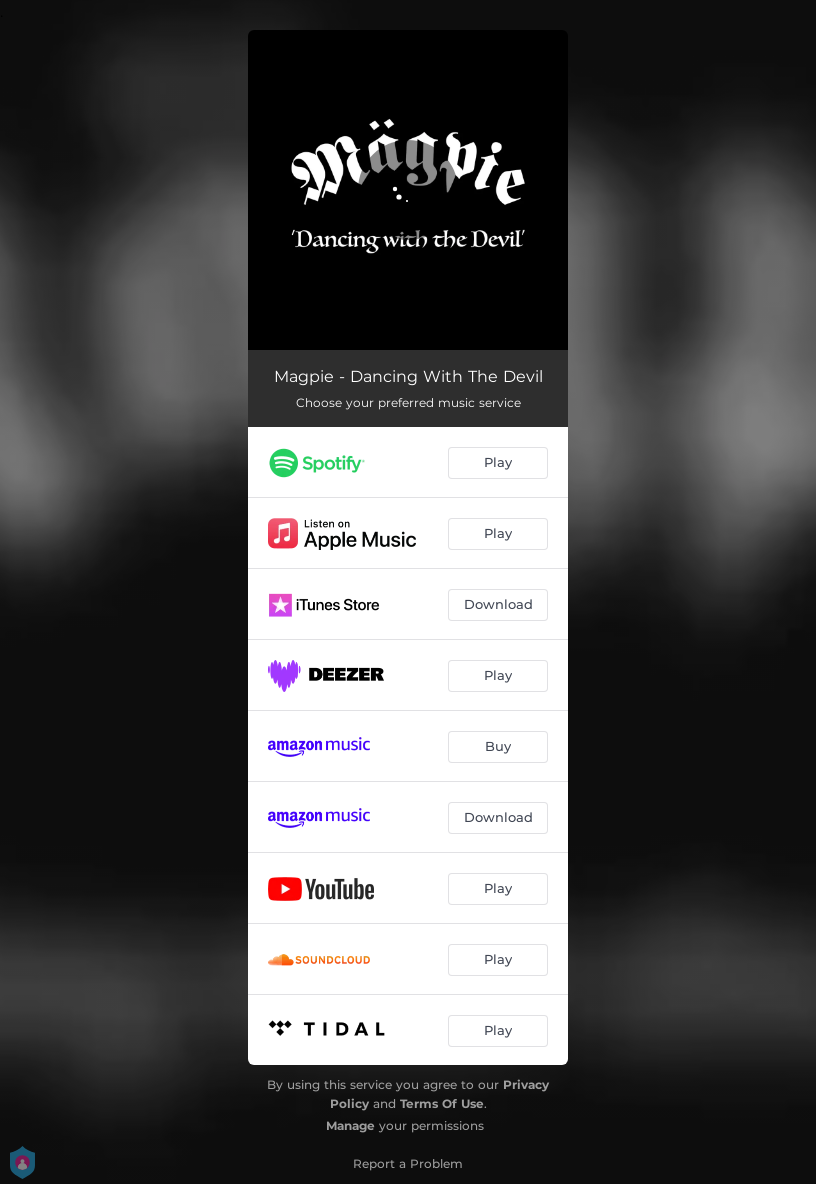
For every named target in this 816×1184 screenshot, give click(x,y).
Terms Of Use (442, 1103)
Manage (350, 1125)
